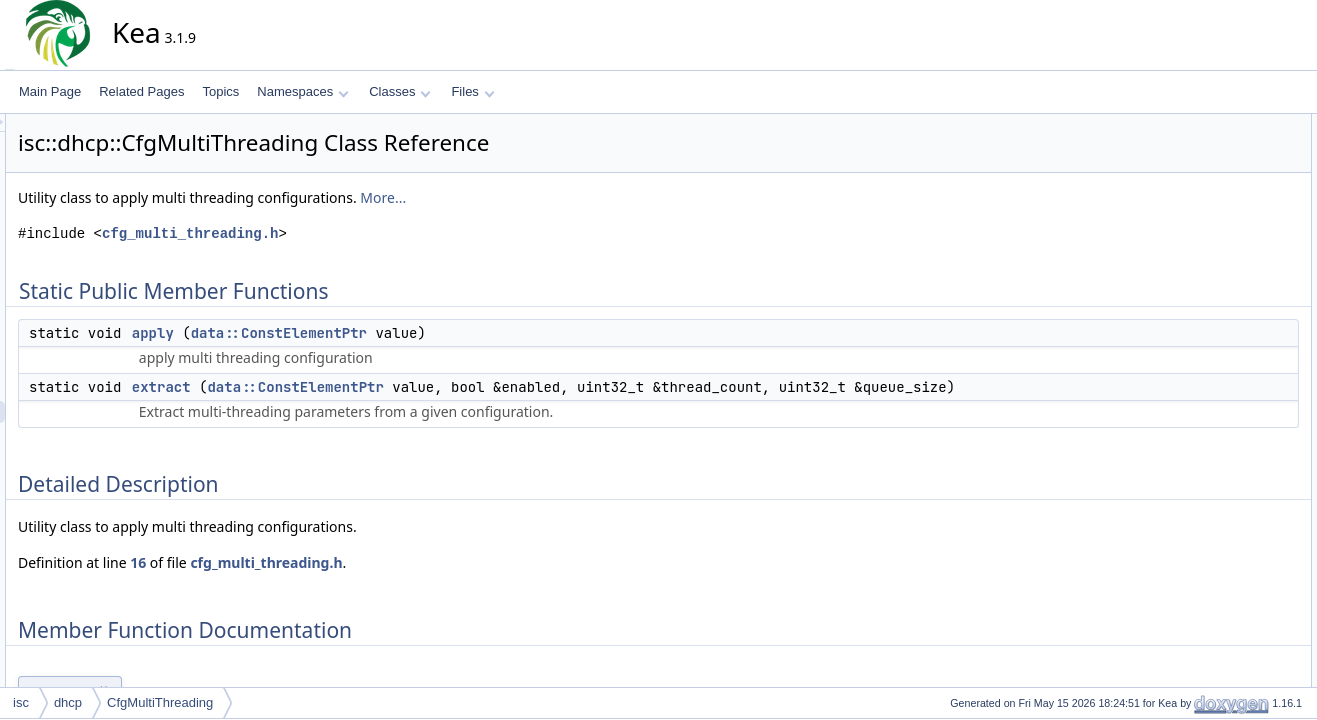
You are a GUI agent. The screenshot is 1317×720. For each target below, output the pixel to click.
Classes (400, 91)
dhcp (68, 702)
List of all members (1214, 279)
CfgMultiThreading (160, 702)
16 (318, 584)
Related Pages (141, 91)
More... (563, 197)
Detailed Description (1217, 191)
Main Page (50, 91)
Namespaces (302, 91)
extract (341, 387)
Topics (220, 91)
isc (21, 702)
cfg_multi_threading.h (370, 233)
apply (333, 333)
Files (472, 91)
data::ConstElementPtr (459, 333)
